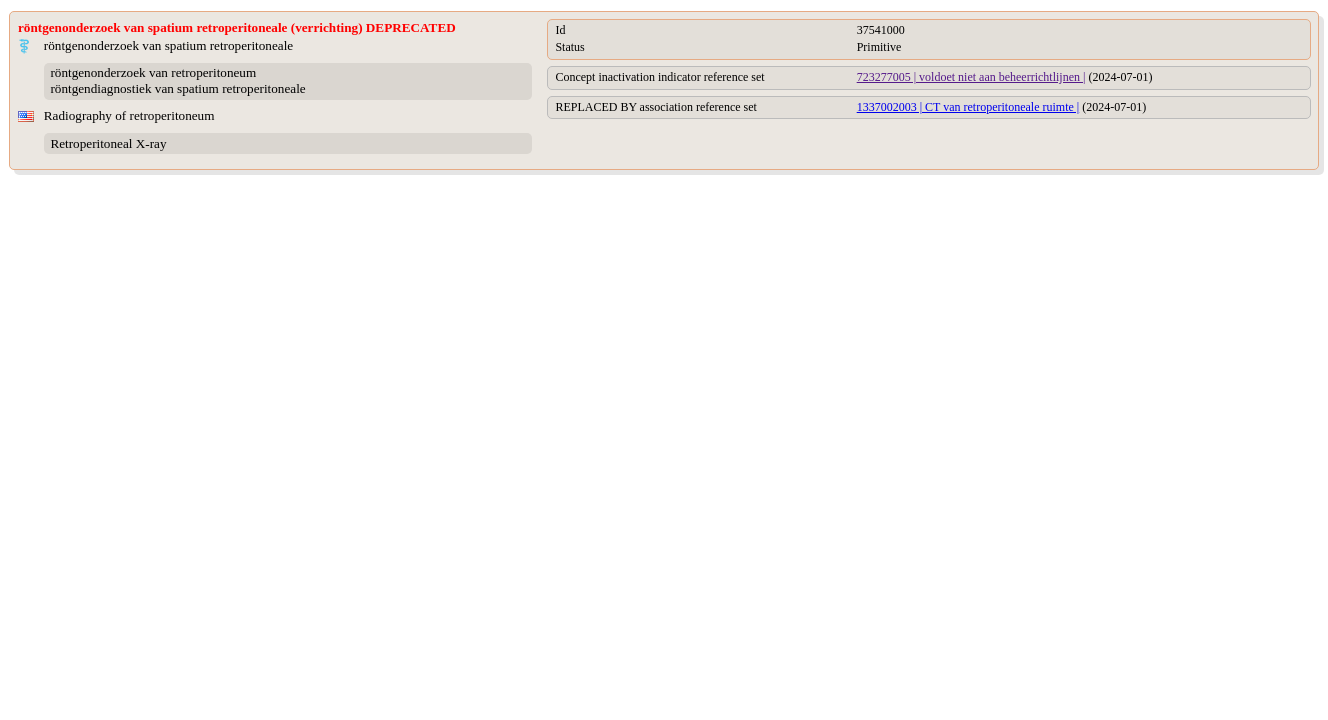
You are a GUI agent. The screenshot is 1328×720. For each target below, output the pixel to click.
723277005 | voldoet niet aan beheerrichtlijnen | (971, 77)
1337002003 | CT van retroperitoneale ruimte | (968, 107)
